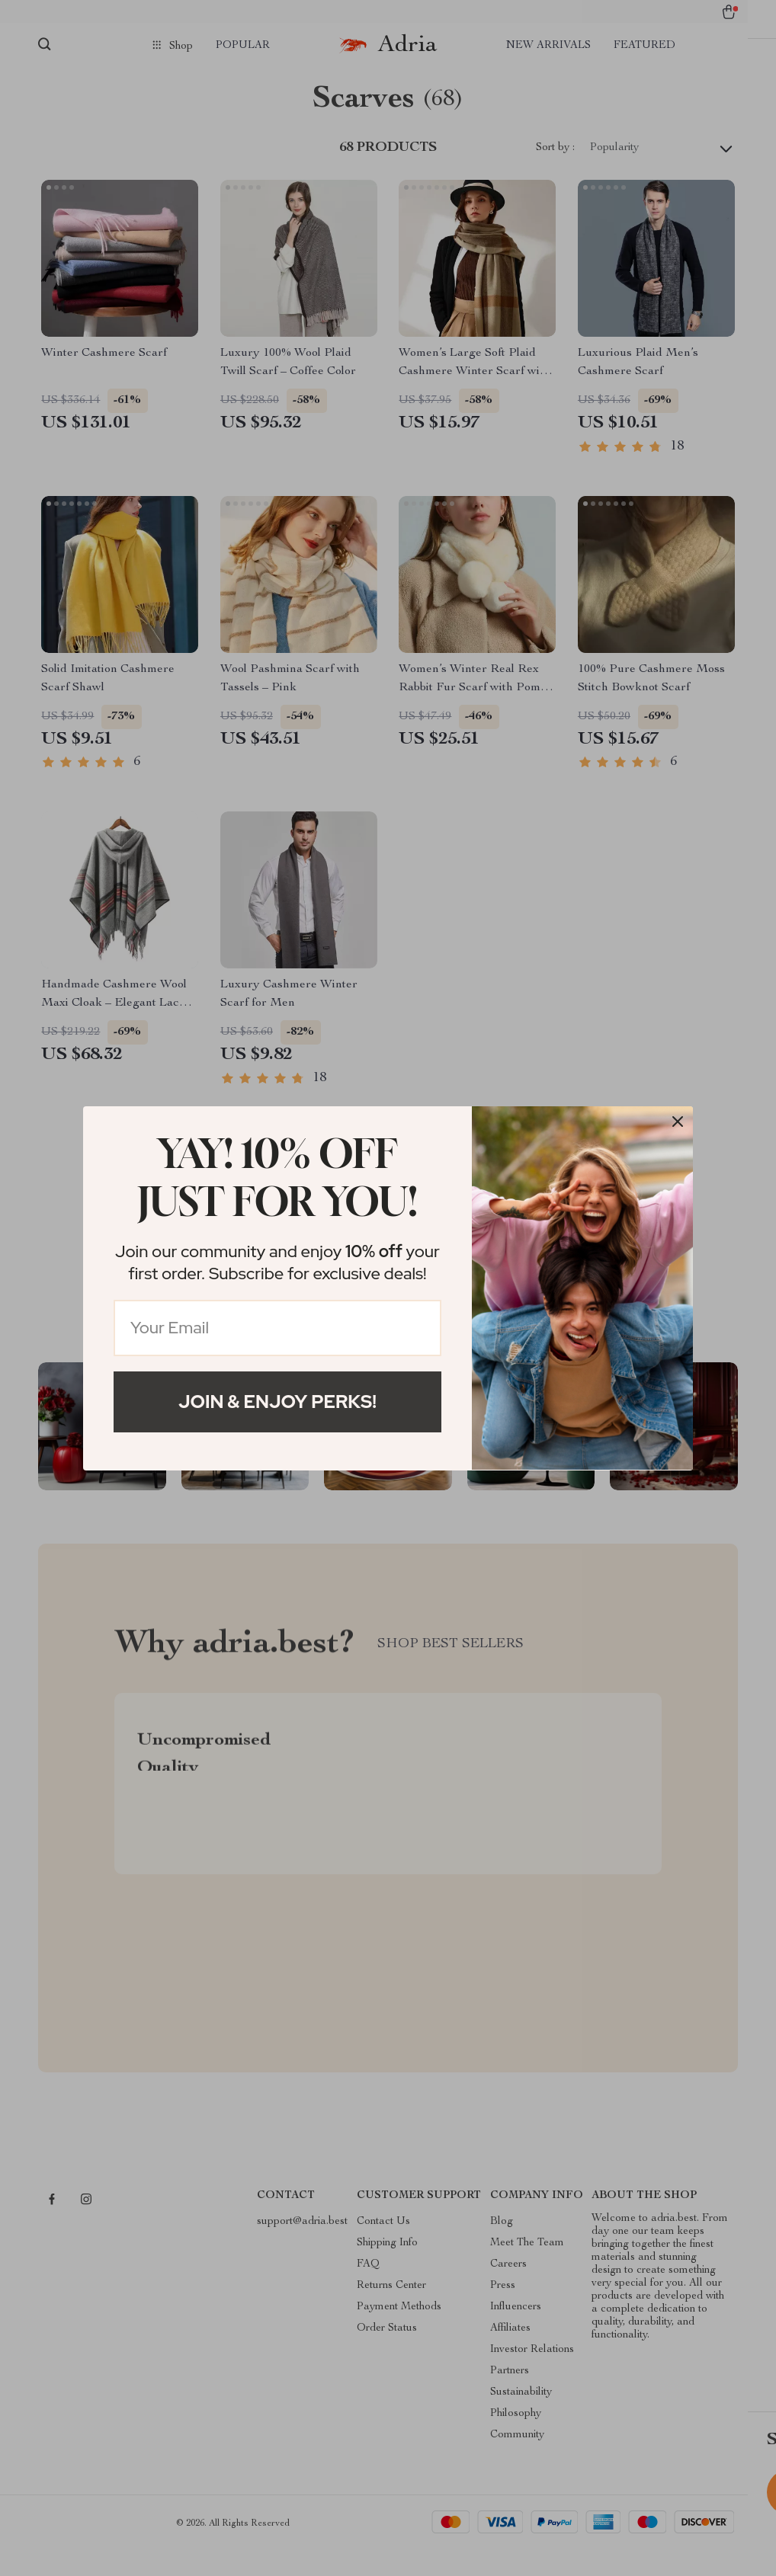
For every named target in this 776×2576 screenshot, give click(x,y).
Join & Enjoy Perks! (277, 1401)
